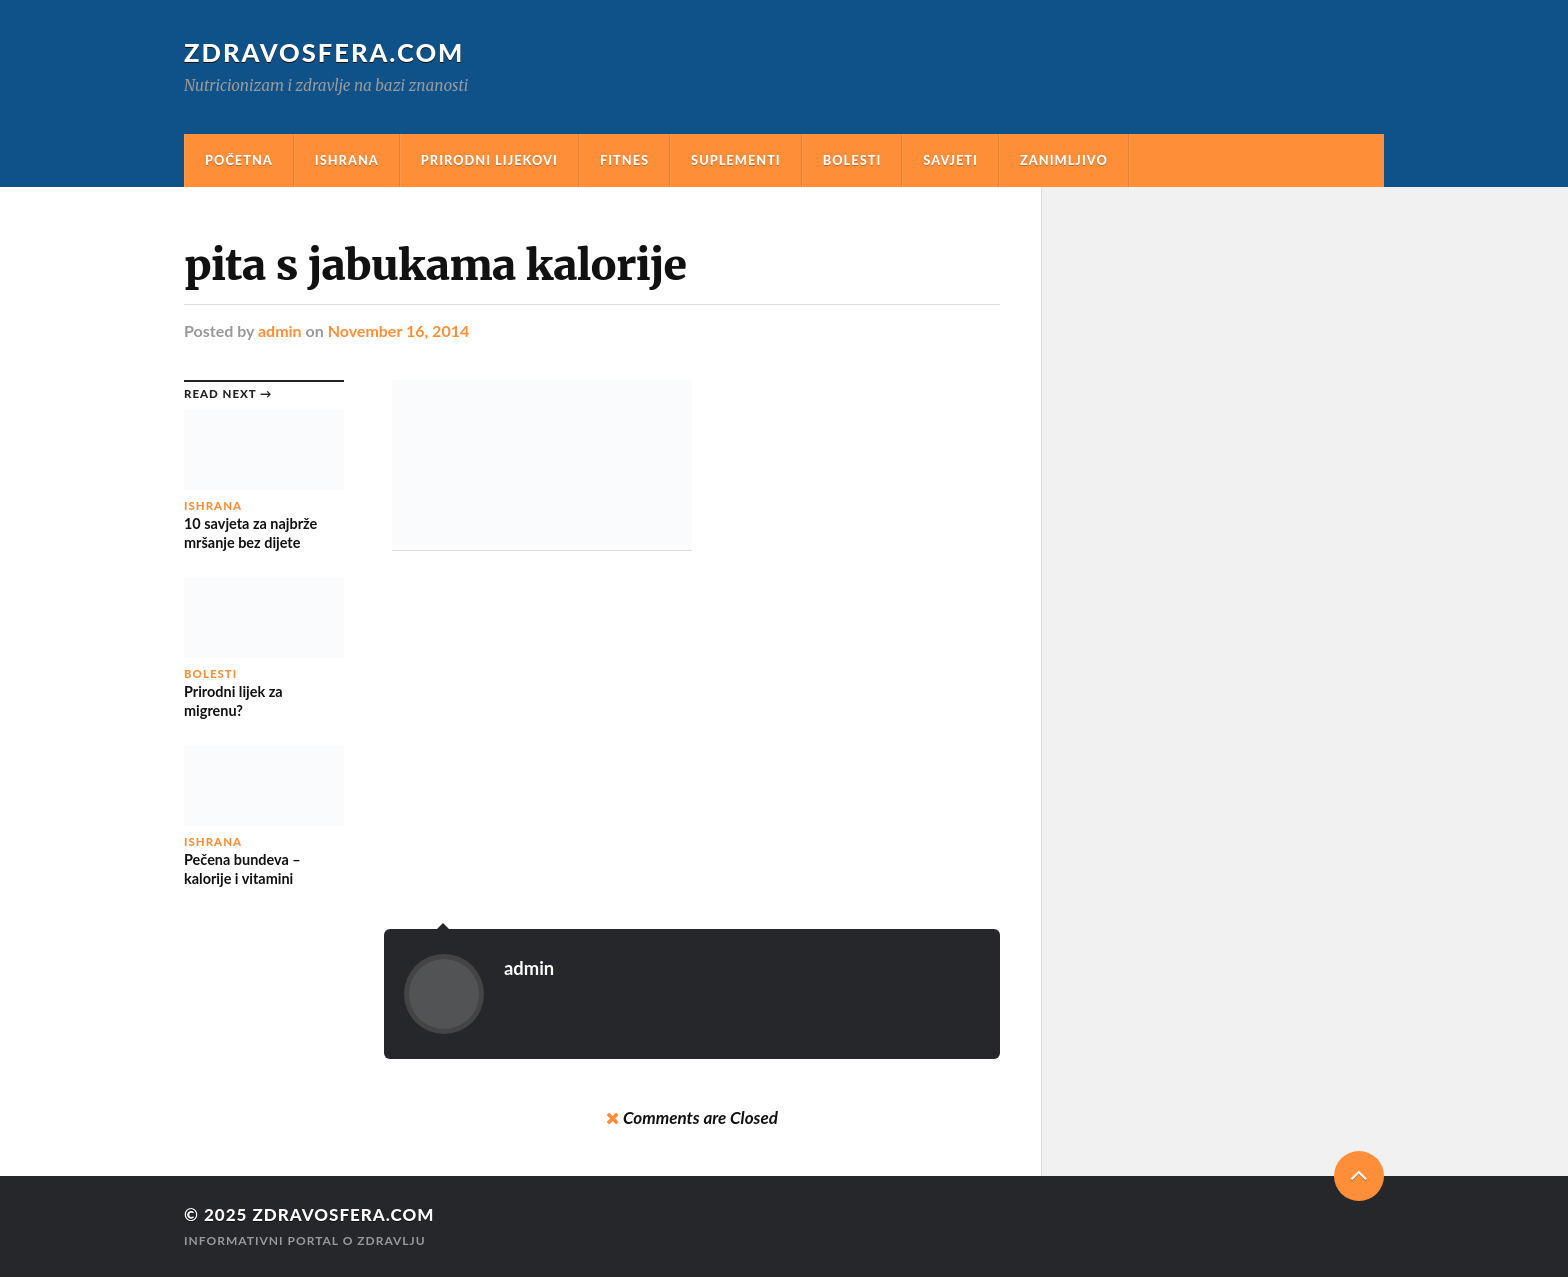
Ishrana (347, 160)
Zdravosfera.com (324, 52)
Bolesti (852, 160)
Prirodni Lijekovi (489, 160)
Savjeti (950, 160)
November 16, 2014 (399, 330)
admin (280, 330)
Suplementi (736, 160)
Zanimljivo (1064, 160)
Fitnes (624, 160)
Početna (239, 160)
